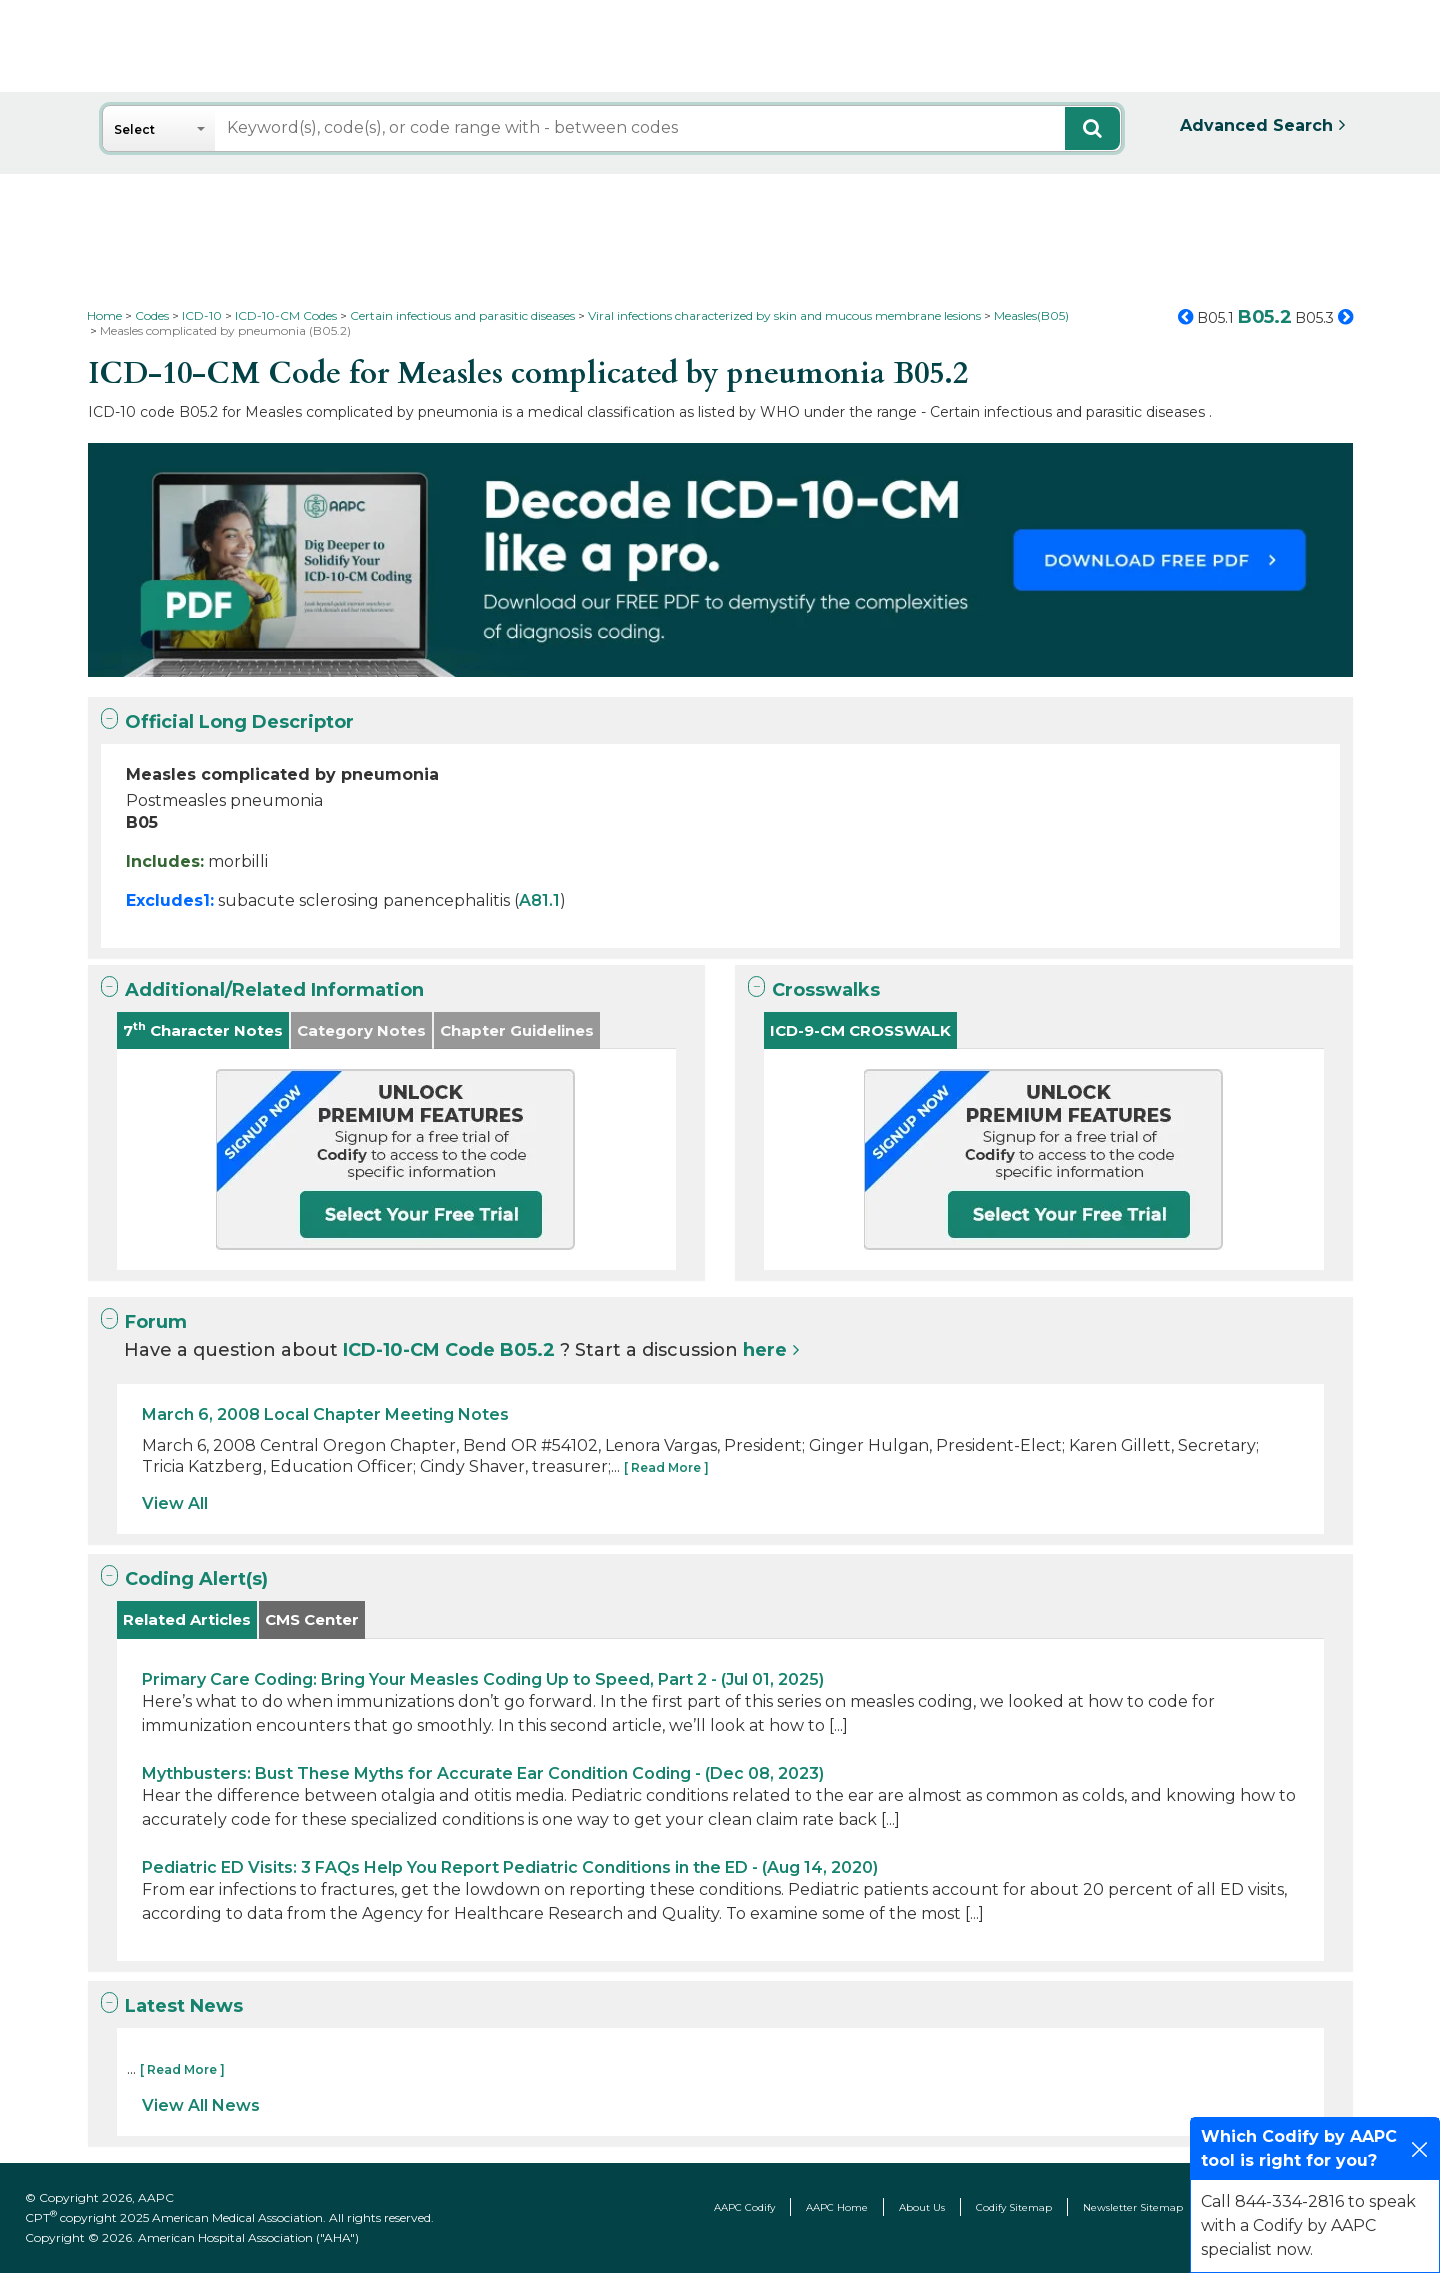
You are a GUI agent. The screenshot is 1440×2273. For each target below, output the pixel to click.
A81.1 (539, 900)
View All (175, 1503)
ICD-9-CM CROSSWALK (860, 1030)
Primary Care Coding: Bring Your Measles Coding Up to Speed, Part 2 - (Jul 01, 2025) (483, 1679)
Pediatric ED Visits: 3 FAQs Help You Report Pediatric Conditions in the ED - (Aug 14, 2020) (510, 1867)
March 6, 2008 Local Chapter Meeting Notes (325, 1414)
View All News (201, 2105)
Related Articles (187, 1619)
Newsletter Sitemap (1133, 2207)
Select (134, 129)
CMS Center (312, 1619)
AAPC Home (837, 2207)
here (765, 1350)
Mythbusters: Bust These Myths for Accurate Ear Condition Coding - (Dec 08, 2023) (483, 1773)
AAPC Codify (744, 2207)
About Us (922, 2207)
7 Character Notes (203, 1029)
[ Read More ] (666, 1467)
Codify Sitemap (1014, 2207)
